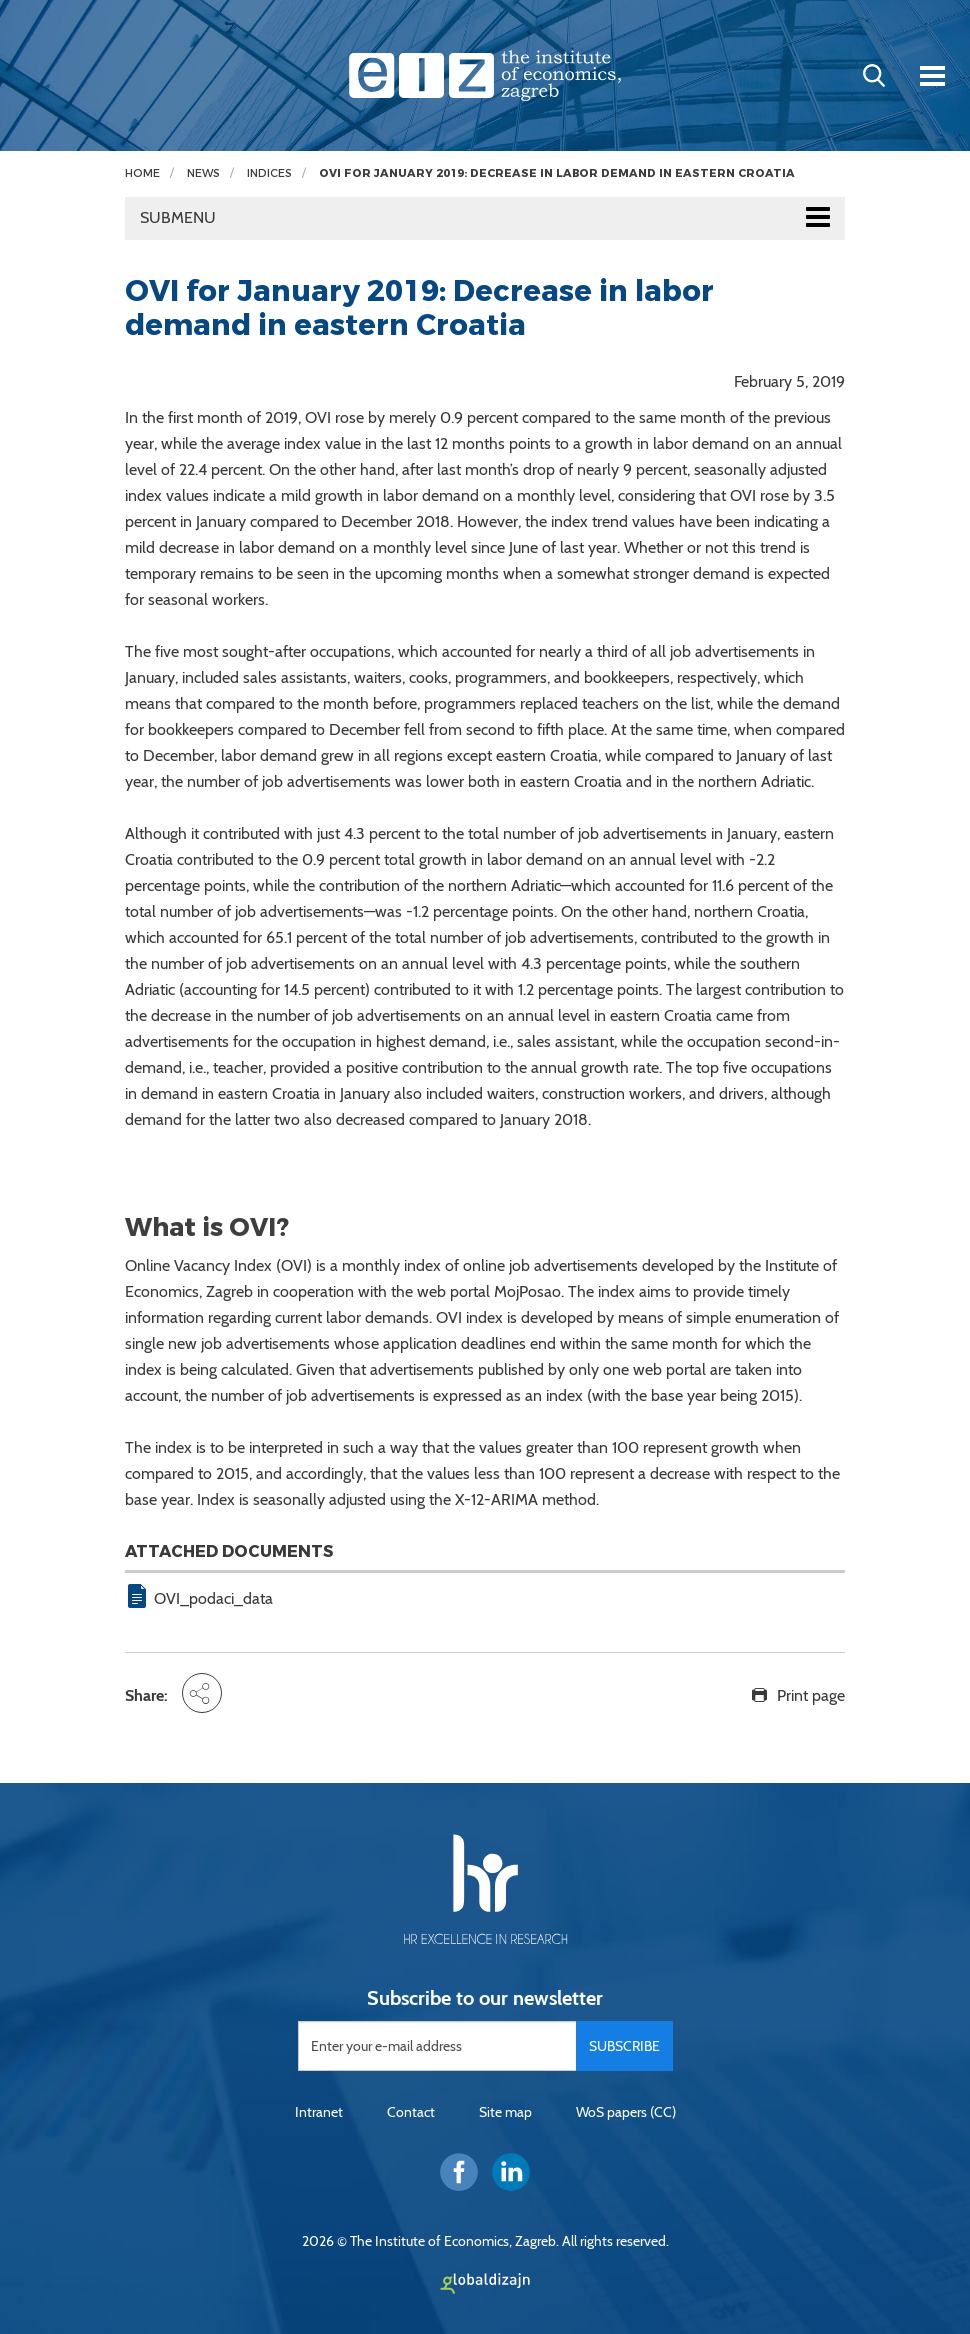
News (203, 173)
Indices (269, 173)
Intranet (319, 2112)
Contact (411, 2112)
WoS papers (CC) (626, 2112)
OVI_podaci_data (213, 1598)
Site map (505, 2112)
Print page (811, 1695)
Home (142, 173)
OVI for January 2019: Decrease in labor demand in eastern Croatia (557, 173)
